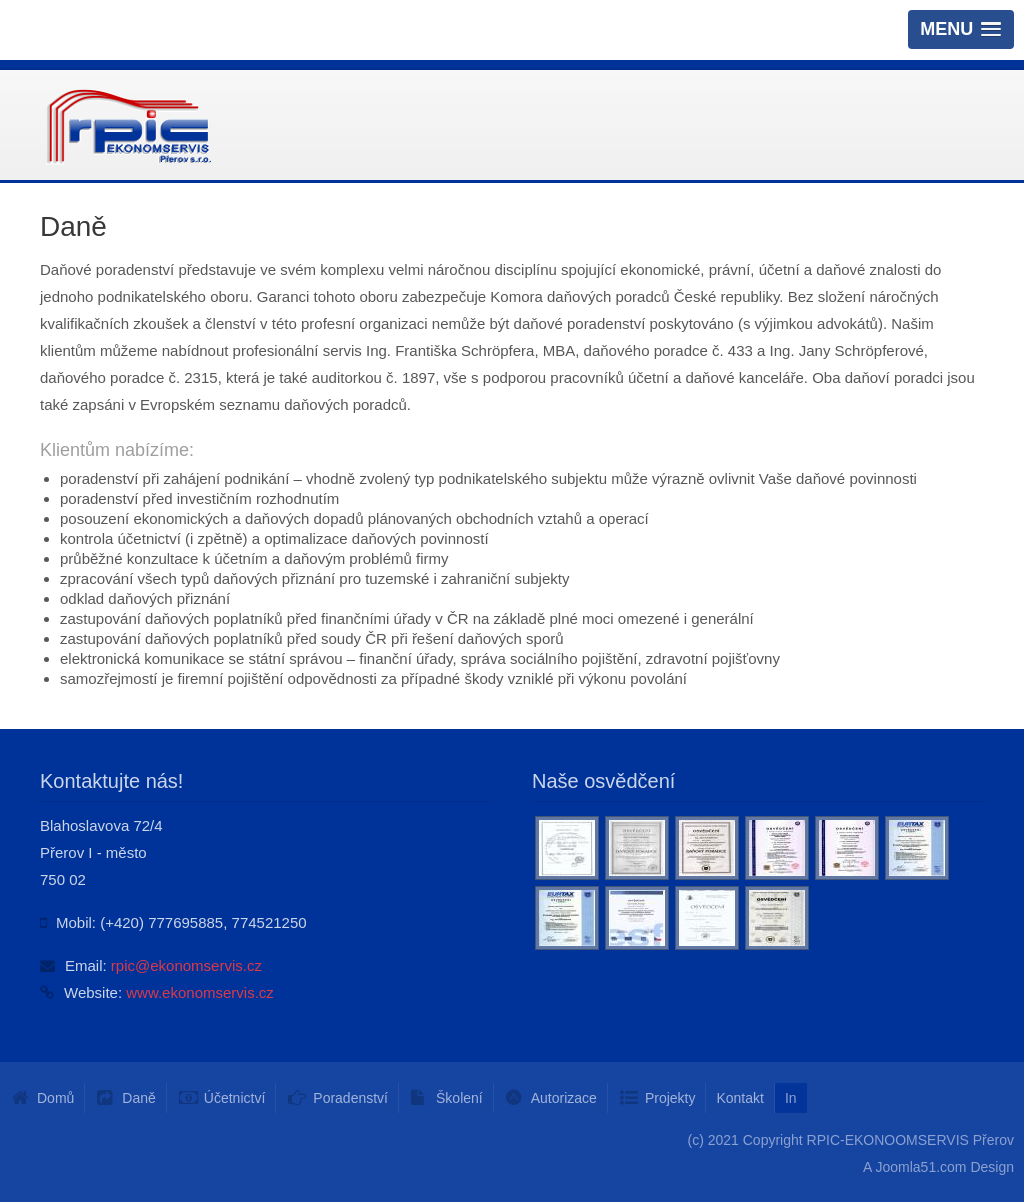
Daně (138, 1098)
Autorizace (564, 1098)
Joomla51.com (920, 1167)
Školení (459, 1098)
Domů (55, 1098)
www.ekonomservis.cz (200, 992)
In (791, 1098)
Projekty (670, 1098)
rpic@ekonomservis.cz (186, 965)
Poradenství (350, 1098)
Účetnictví (234, 1098)
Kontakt (739, 1098)
